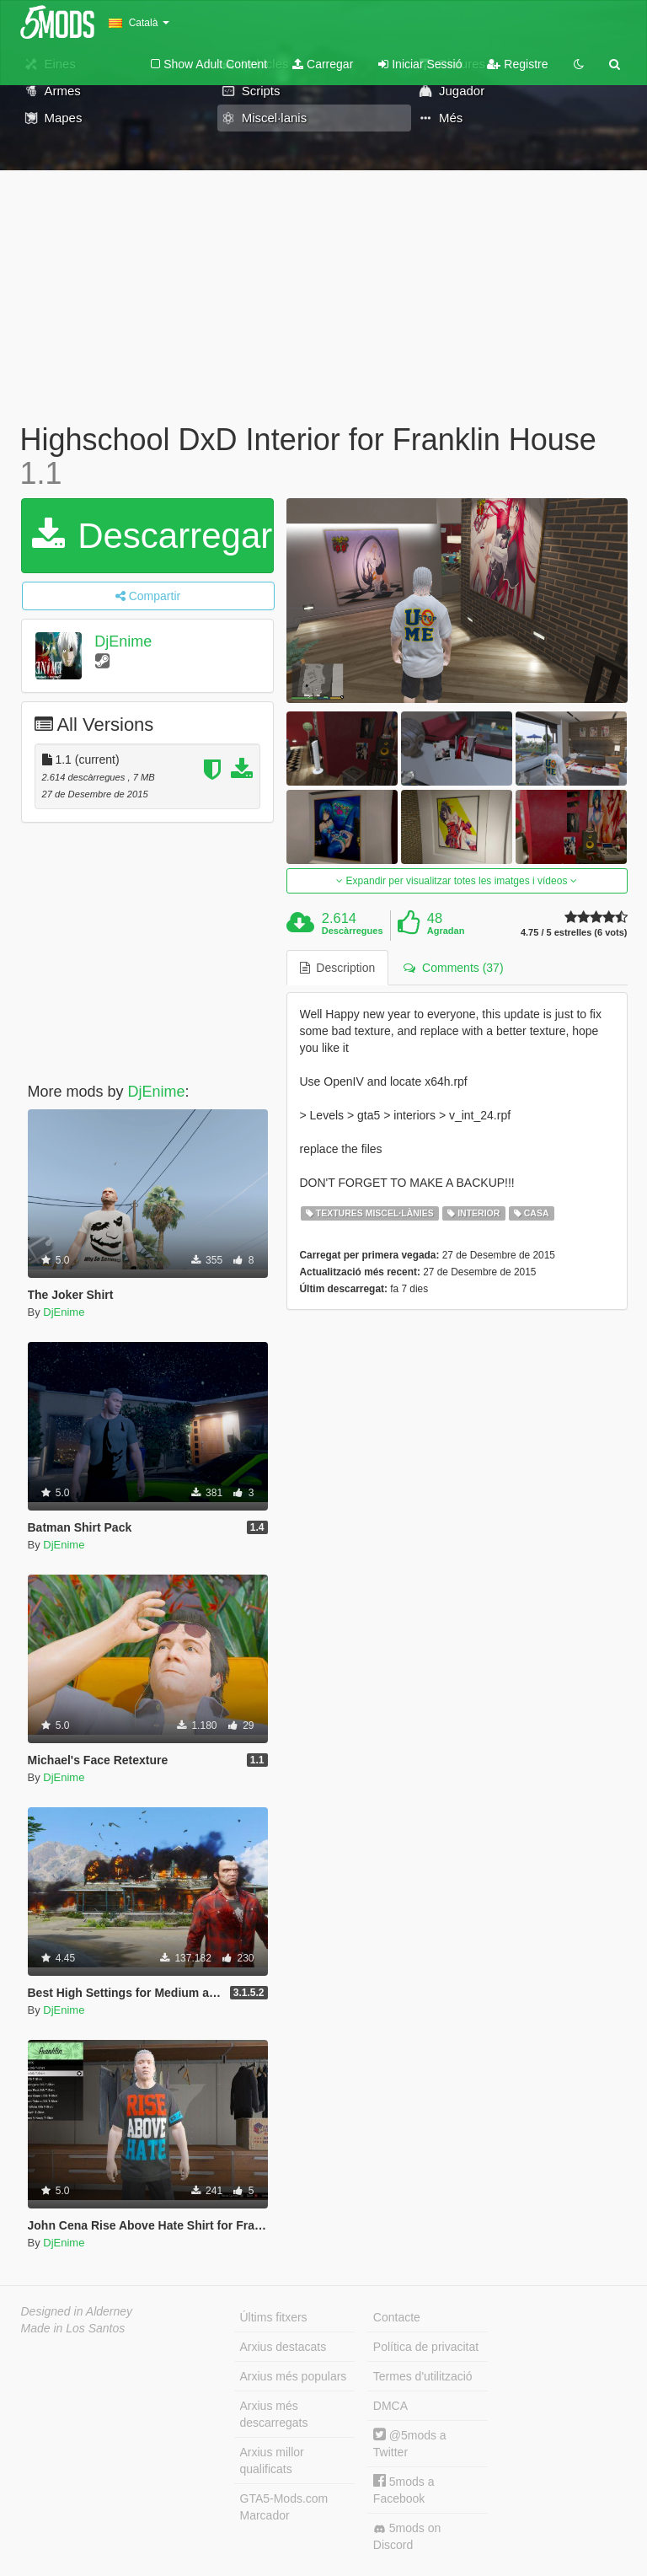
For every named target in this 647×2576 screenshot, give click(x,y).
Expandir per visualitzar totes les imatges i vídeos (456, 881)
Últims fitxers (273, 2317)
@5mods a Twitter (409, 2443)
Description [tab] (338, 967)
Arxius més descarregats (274, 2414)
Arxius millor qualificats (272, 2460)
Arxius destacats (283, 2346)
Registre (517, 64)
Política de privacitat (426, 2346)
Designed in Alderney (77, 2311)
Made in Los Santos (73, 2328)
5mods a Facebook (404, 2489)
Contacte (396, 2317)
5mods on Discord (407, 2536)
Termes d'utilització (423, 2376)
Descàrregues (352, 931)
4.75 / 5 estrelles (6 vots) (574, 932)
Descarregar (152, 535)
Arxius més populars (293, 2376)
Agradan (446, 931)
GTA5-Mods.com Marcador (284, 2507)
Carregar (322, 64)
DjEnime (123, 641)
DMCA (390, 2405)
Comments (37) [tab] (453, 967)
